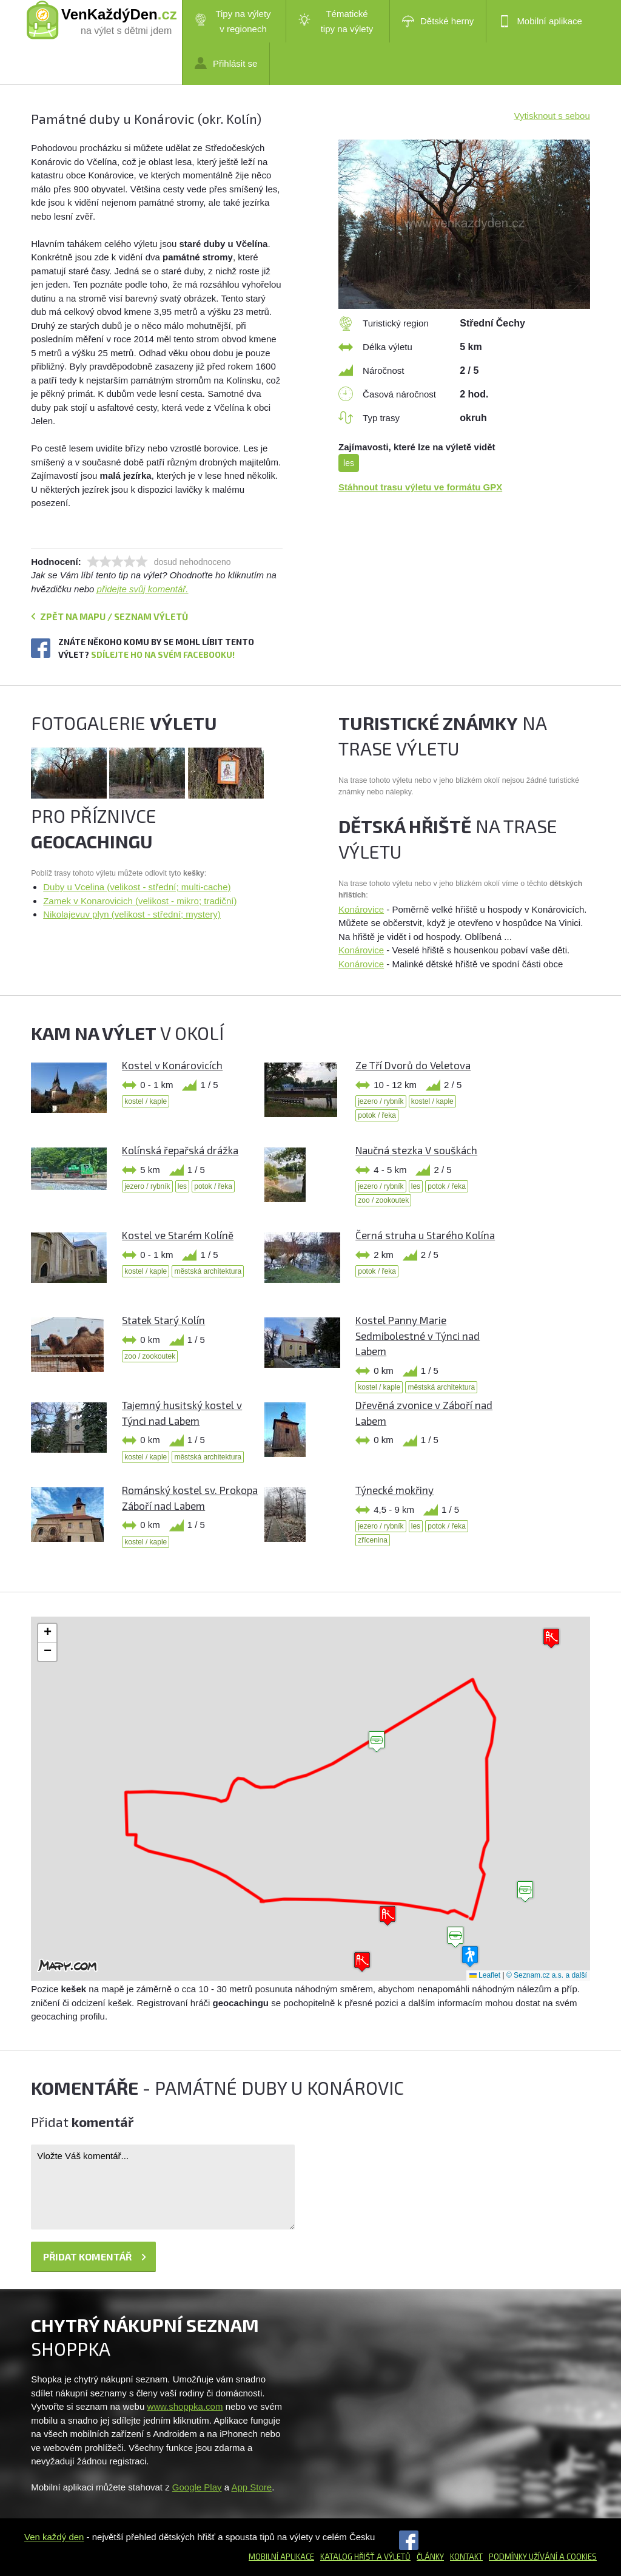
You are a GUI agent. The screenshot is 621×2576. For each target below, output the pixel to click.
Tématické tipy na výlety (335, 21)
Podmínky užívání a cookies (543, 2556)
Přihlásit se (226, 63)
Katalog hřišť (347, 2556)
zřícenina (373, 1540)
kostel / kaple (145, 1101)
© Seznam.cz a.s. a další (546, 1975)
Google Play (197, 2487)
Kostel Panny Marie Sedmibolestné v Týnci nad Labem (417, 1335)
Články (430, 2556)
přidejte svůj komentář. (143, 589)
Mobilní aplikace (540, 21)
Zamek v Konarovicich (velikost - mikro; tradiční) (140, 901)
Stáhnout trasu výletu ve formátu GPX (420, 487)
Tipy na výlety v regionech (233, 21)
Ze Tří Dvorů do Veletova (413, 1065)
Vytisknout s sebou (551, 115)
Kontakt (466, 2556)
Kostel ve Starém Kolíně (177, 1235)
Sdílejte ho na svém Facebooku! (163, 654)
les (348, 463)
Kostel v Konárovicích (172, 1065)
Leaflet (484, 1975)
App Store (251, 2487)
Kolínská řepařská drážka (180, 1150)
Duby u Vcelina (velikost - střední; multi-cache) (136, 887)
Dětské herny (438, 21)
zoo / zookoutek (383, 1200)
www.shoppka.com (185, 2406)
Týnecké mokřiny (394, 1490)
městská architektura (207, 1271)
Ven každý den (54, 2537)
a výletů (393, 2556)
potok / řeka (377, 1115)
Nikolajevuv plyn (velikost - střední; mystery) (132, 914)
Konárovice (361, 909)
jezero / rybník (380, 1101)
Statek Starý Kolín (163, 1320)
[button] (376, 1742)
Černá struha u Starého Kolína (425, 1235)
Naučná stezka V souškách (416, 1150)
